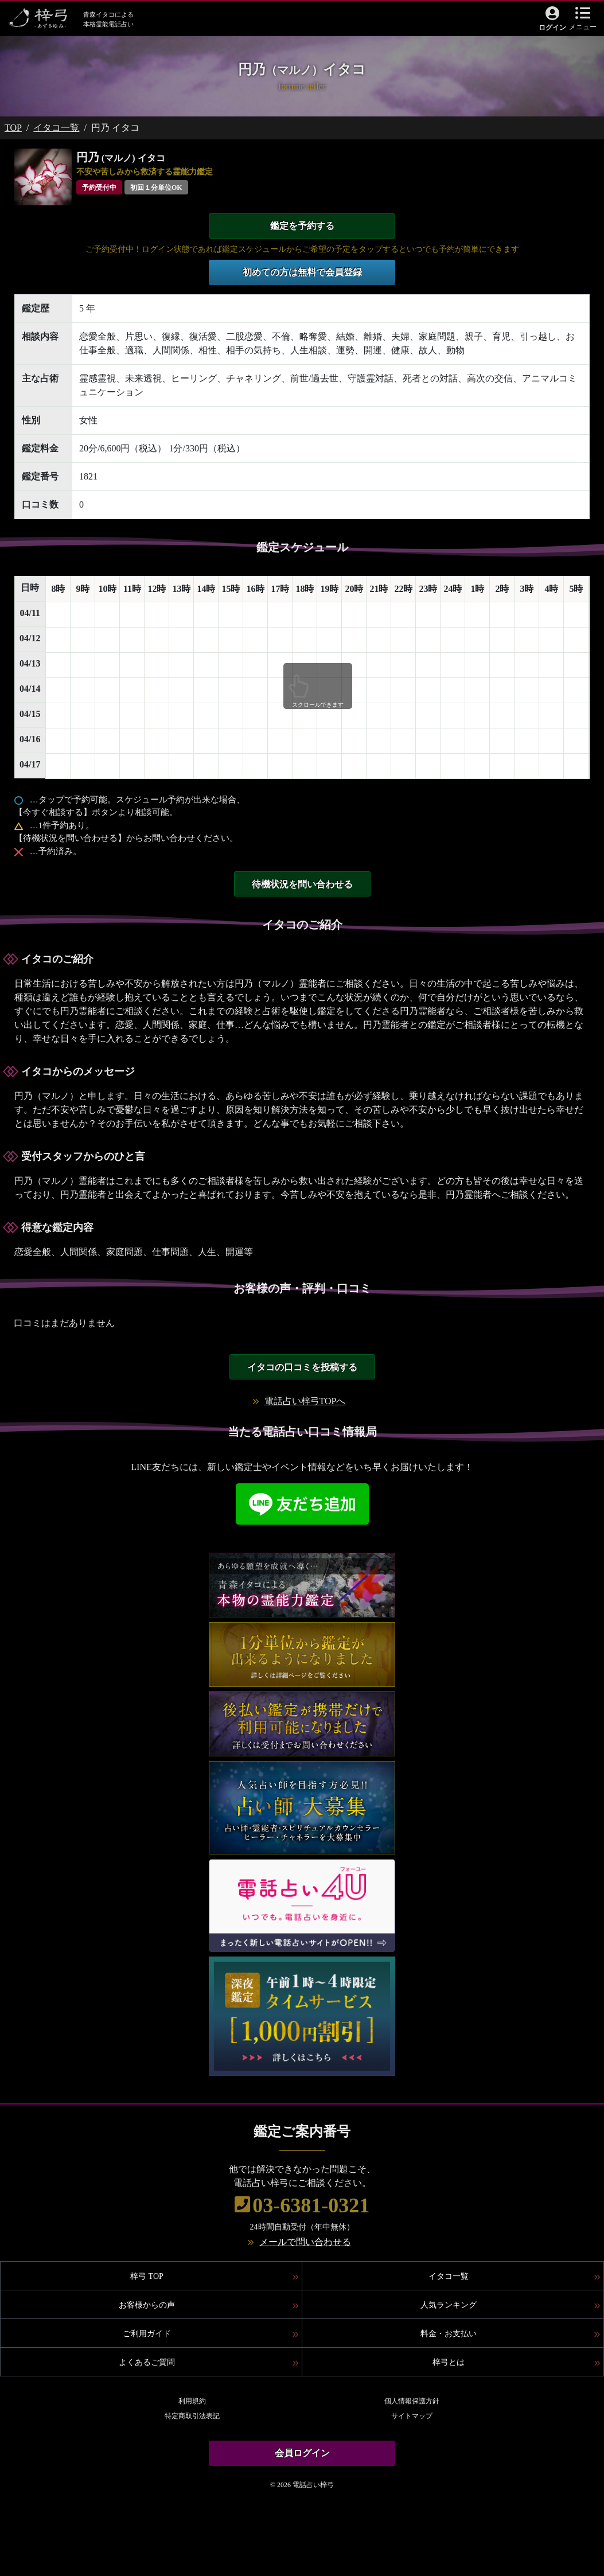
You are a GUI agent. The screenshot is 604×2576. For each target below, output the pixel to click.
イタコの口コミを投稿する (302, 1367)
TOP (13, 127)
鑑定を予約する (302, 226)
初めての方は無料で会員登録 (302, 272)
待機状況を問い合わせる (302, 884)
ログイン (552, 28)
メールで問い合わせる (305, 2242)
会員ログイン (302, 2453)
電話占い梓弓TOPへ (305, 1401)
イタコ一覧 (56, 127)
